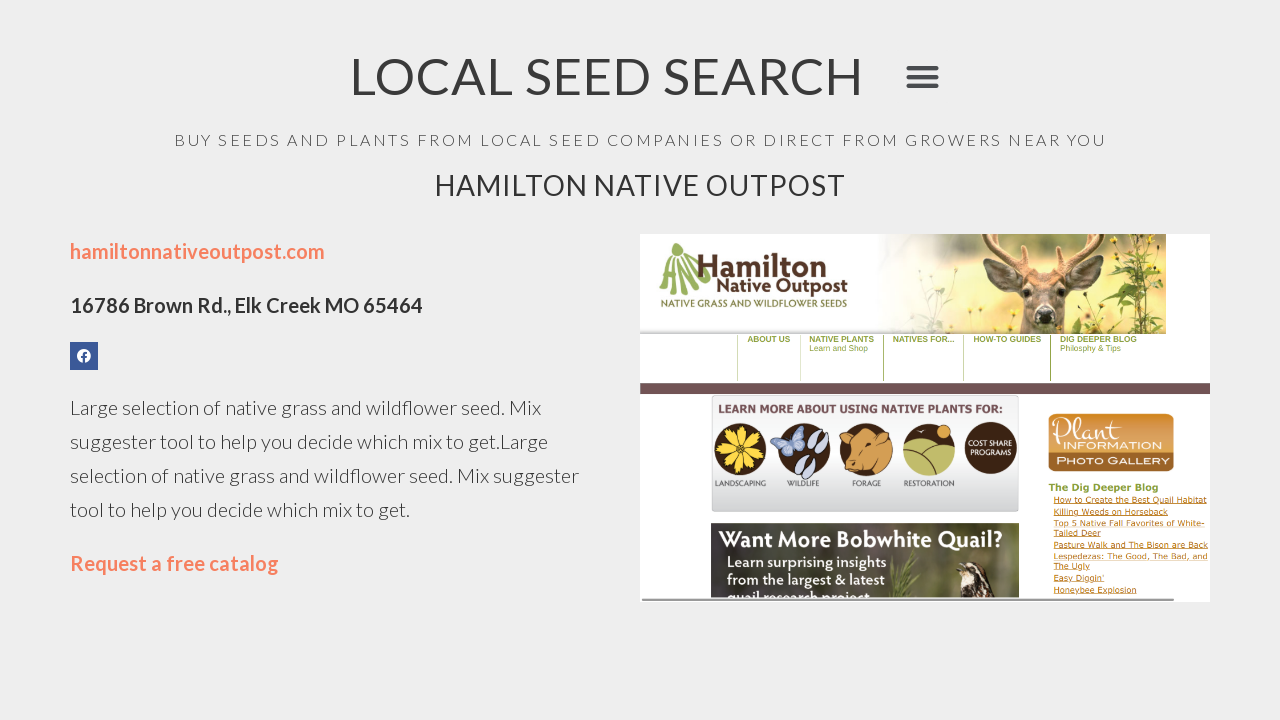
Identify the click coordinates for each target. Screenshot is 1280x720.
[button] (922, 76)
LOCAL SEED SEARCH (607, 75)
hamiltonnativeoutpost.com (197, 251)
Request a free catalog (174, 563)
